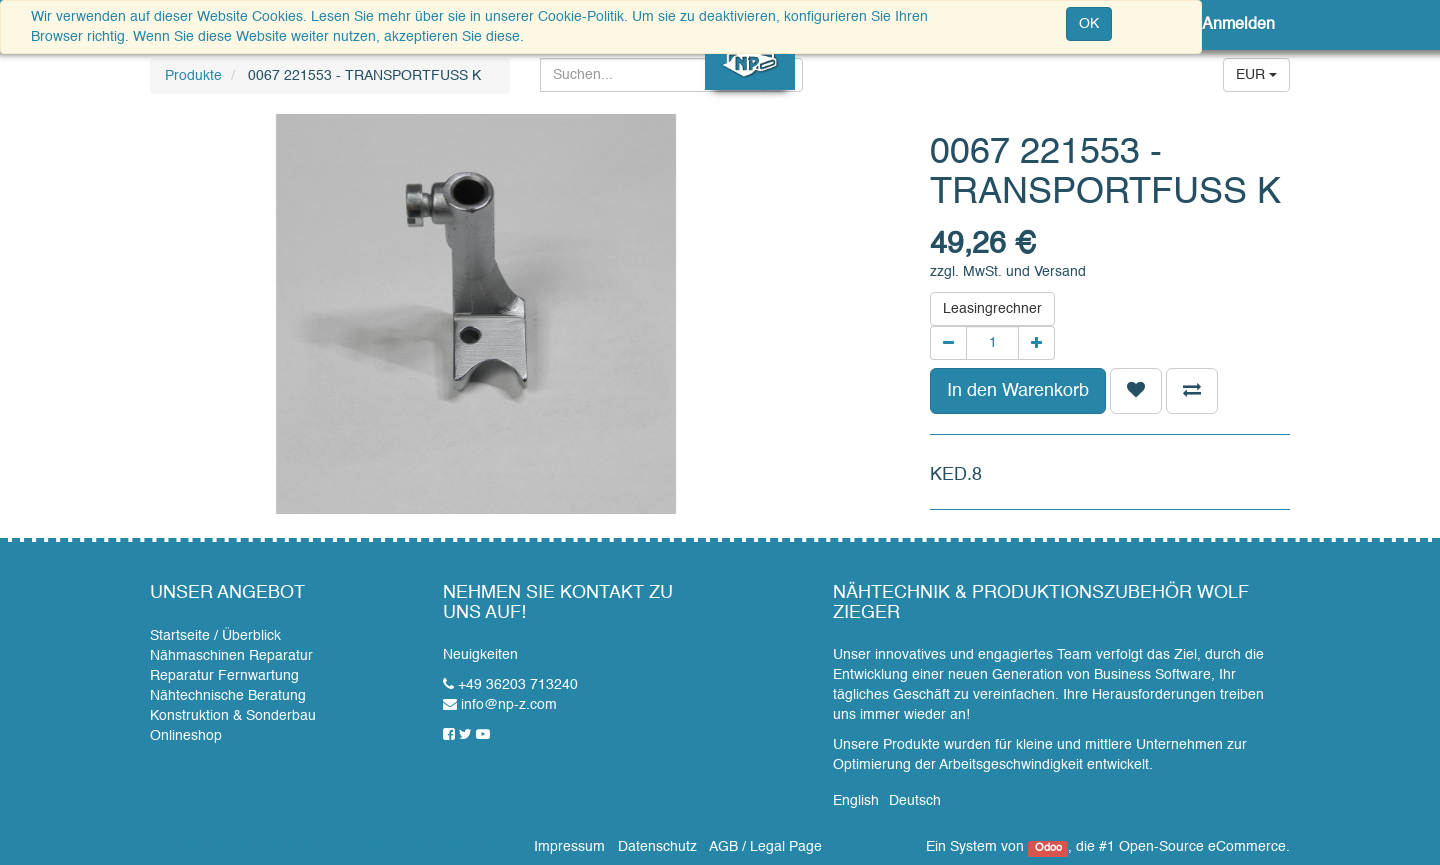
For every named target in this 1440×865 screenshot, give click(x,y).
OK (1089, 24)
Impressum (569, 847)
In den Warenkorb (1018, 391)
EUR (1256, 75)
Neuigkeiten (480, 655)
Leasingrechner (992, 309)
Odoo (1048, 848)
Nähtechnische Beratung (228, 696)
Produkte (193, 76)
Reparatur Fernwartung (224, 676)
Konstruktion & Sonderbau (233, 716)
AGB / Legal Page (765, 847)
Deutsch (915, 801)
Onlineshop (186, 736)
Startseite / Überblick (215, 636)
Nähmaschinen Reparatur (231, 656)
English (856, 801)
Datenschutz (657, 847)
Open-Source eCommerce (1202, 847)
